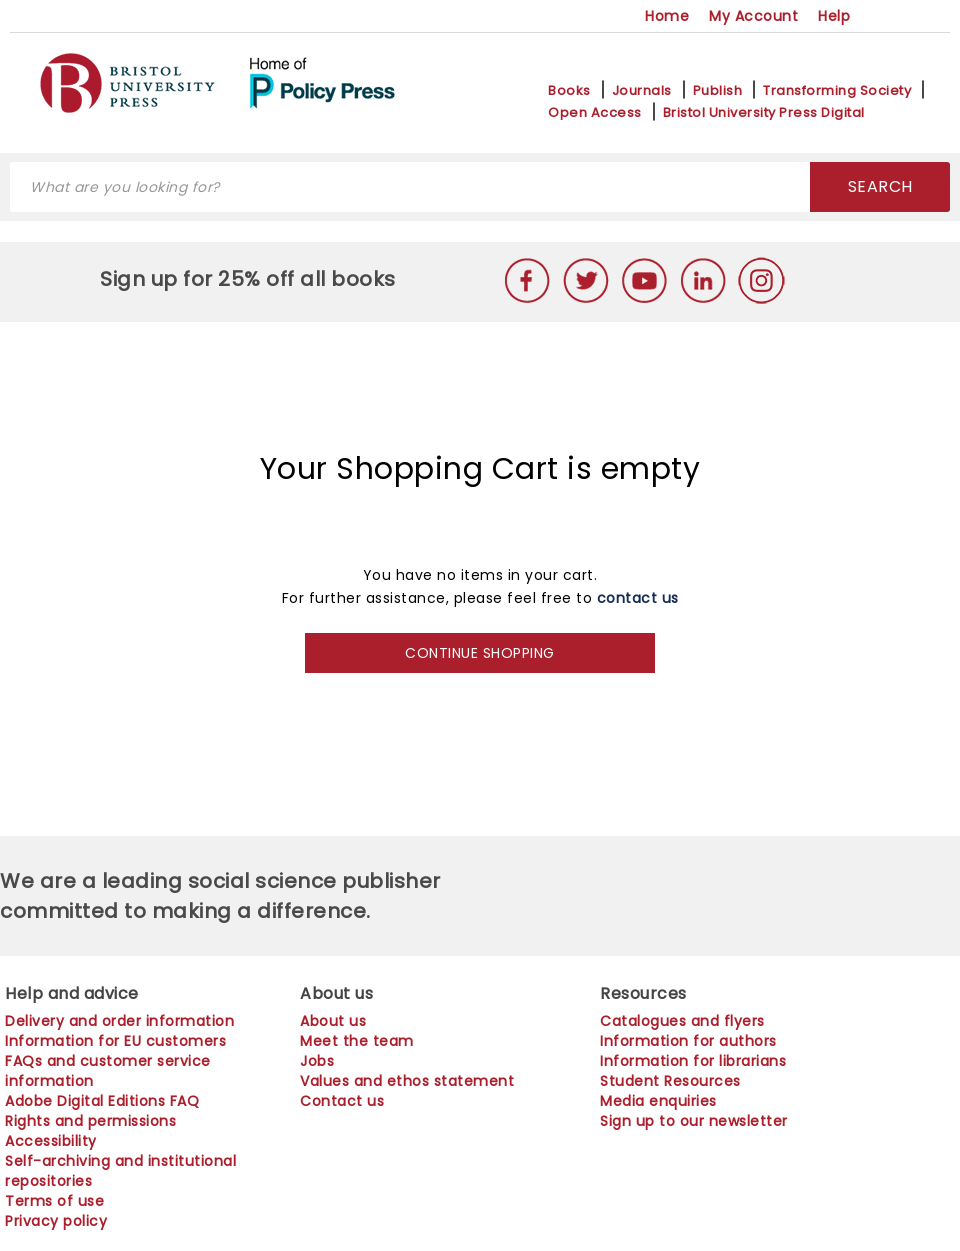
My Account (753, 16)
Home (667, 16)
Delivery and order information (119, 1021)
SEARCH (880, 186)
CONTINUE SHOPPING (480, 653)
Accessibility (51, 1141)
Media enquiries (658, 1101)
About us (333, 1021)
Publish (718, 91)
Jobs (317, 1061)
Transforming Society (837, 91)
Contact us (342, 1101)
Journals (642, 91)
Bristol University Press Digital (764, 113)
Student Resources (670, 1081)
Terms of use (54, 1201)
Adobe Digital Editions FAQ (102, 1101)
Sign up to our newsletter (694, 1121)
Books (569, 91)
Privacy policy (56, 1221)
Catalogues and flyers (682, 1021)
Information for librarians (693, 1061)
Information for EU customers (115, 1041)
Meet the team (357, 1041)
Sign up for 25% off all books (250, 279)
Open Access (595, 113)
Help (834, 16)
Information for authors (688, 1041)
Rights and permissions (90, 1121)
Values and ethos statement (407, 1081)
